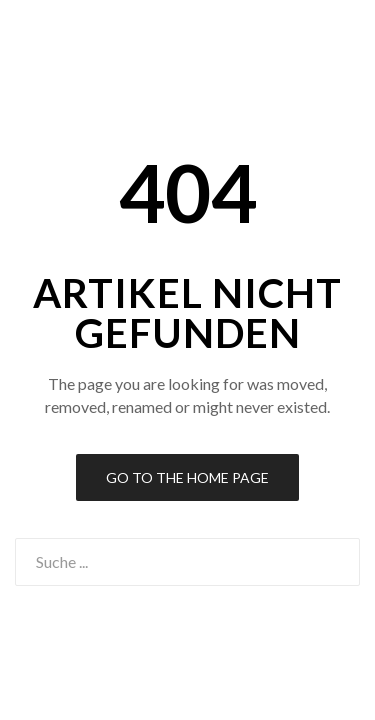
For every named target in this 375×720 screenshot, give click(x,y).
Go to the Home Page (187, 477)
